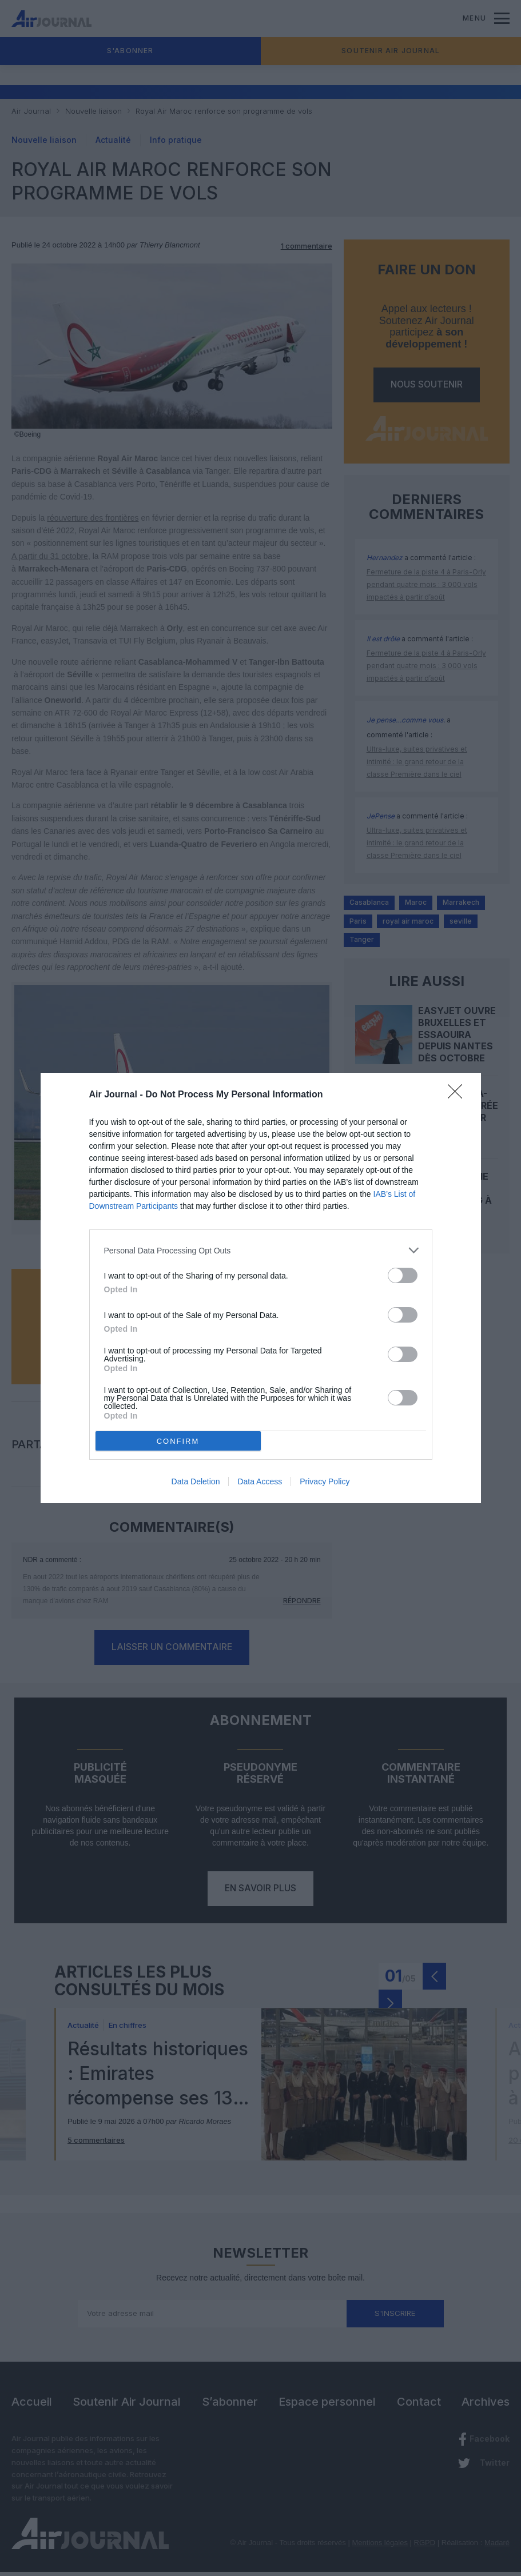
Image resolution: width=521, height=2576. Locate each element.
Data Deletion (196, 1481)
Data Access (259, 1481)
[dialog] (261, 1288)
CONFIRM (178, 1441)
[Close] (459, 1095)
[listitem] (260, 1250)
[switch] (402, 1275)
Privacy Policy (324, 1481)
